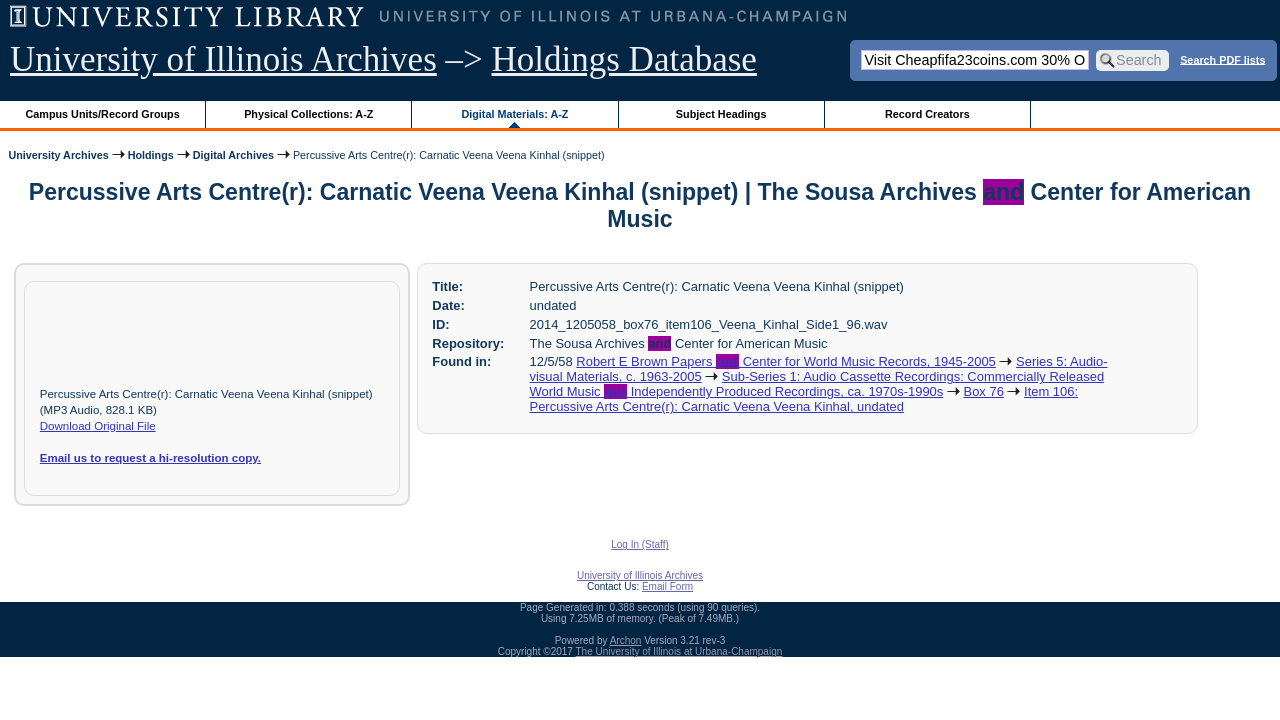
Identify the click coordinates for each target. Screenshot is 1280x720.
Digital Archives (233, 155)
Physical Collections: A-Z (308, 114)
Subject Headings (721, 114)
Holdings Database (624, 59)
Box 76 (984, 391)
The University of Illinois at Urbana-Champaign (679, 651)
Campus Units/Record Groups (103, 114)
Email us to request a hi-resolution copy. (150, 458)
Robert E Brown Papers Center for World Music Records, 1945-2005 (785, 361)
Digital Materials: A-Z (514, 114)
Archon (626, 640)
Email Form (667, 586)
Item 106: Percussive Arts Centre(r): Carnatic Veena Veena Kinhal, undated (804, 399)
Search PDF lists (1222, 59)
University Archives (58, 155)
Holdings (151, 155)
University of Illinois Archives (223, 59)
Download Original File (98, 426)
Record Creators (927, 114)
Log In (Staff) (640, 544)
